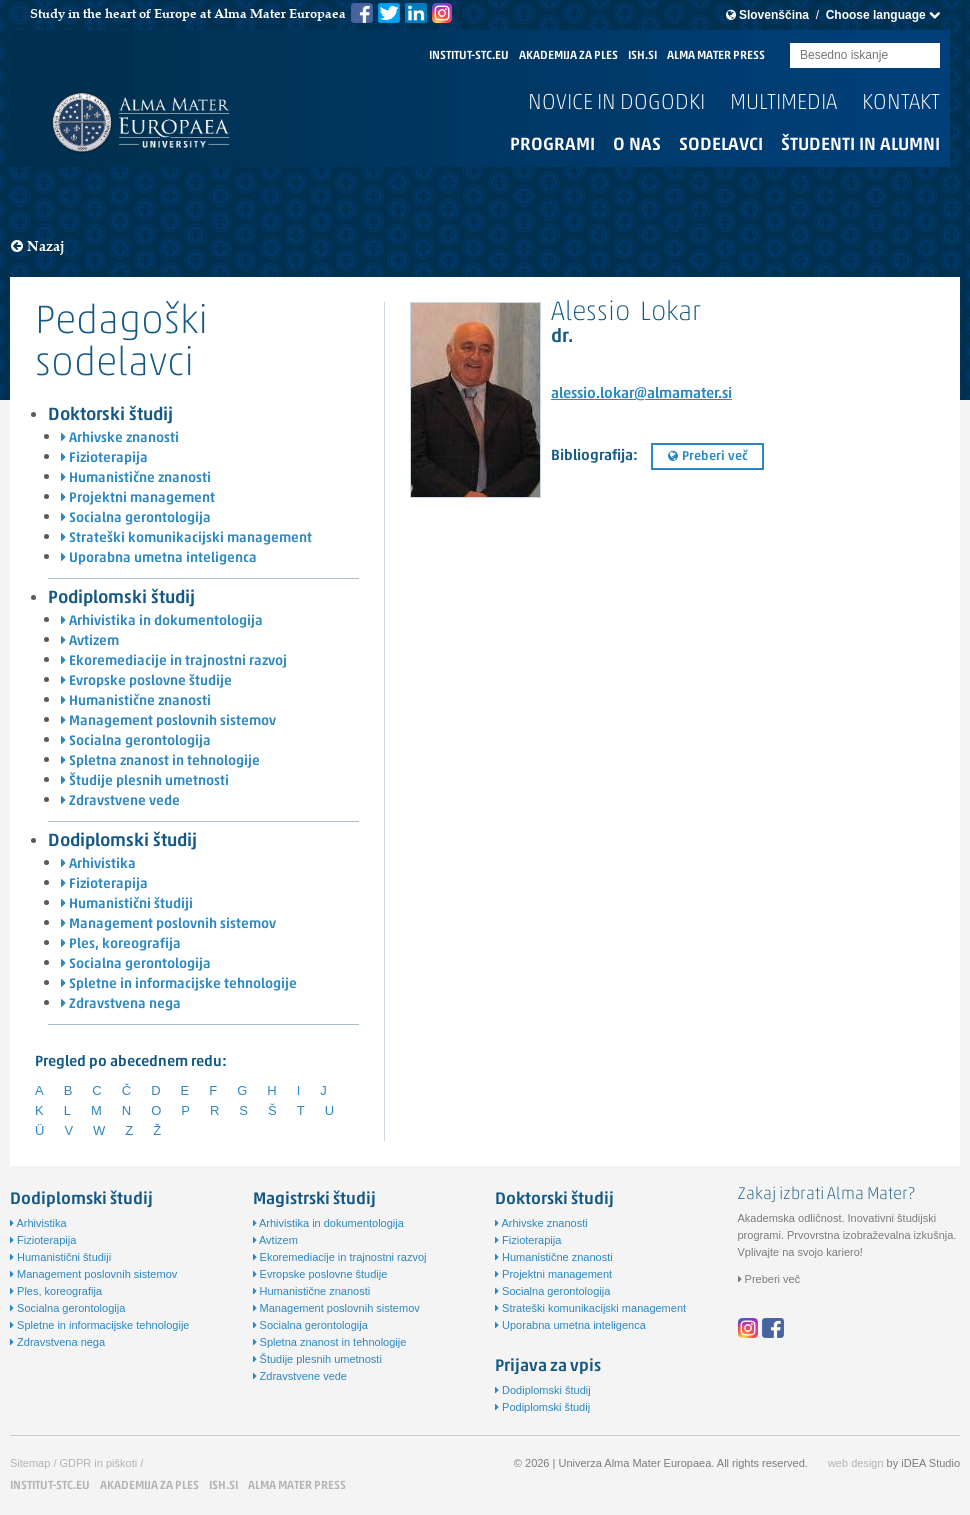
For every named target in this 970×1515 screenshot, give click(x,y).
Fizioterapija (104, 458)
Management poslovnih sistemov (168, 721)
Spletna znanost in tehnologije (160, 761)
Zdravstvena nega (121, 1004)
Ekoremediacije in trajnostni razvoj (174, 661)
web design (856, 1463)
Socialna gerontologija (136, 518)
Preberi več (707, 456)
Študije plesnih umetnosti (145, 781)
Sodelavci (721, 145)
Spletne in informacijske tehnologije (179, 984)
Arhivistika (98, 864)
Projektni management (138, 498)
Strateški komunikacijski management (186, 538)
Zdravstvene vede (120, 801)
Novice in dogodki (616, 103)
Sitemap (30, 1463)
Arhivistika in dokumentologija (162, 621)
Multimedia (783, 103)
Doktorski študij (110, 415)
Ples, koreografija (121, 944)
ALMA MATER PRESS (716, 56)
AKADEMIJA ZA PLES (568, 56)
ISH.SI (642, 56)
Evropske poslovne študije (146, 681)
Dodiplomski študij (122, 841)
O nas (637, 145)
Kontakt (901, 103)
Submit (925, 56)
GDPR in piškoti (99, 1463)
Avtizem (90, 641)
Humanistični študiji (127, 904)
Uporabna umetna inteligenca (159, 558)
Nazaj (38, 246)
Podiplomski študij (121, 598)
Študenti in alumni (860, 145)
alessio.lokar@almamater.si (641, 394)
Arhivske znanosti (120, 438)
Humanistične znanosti (136, 478)
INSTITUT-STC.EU (469, 56)
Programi (552, 145)
